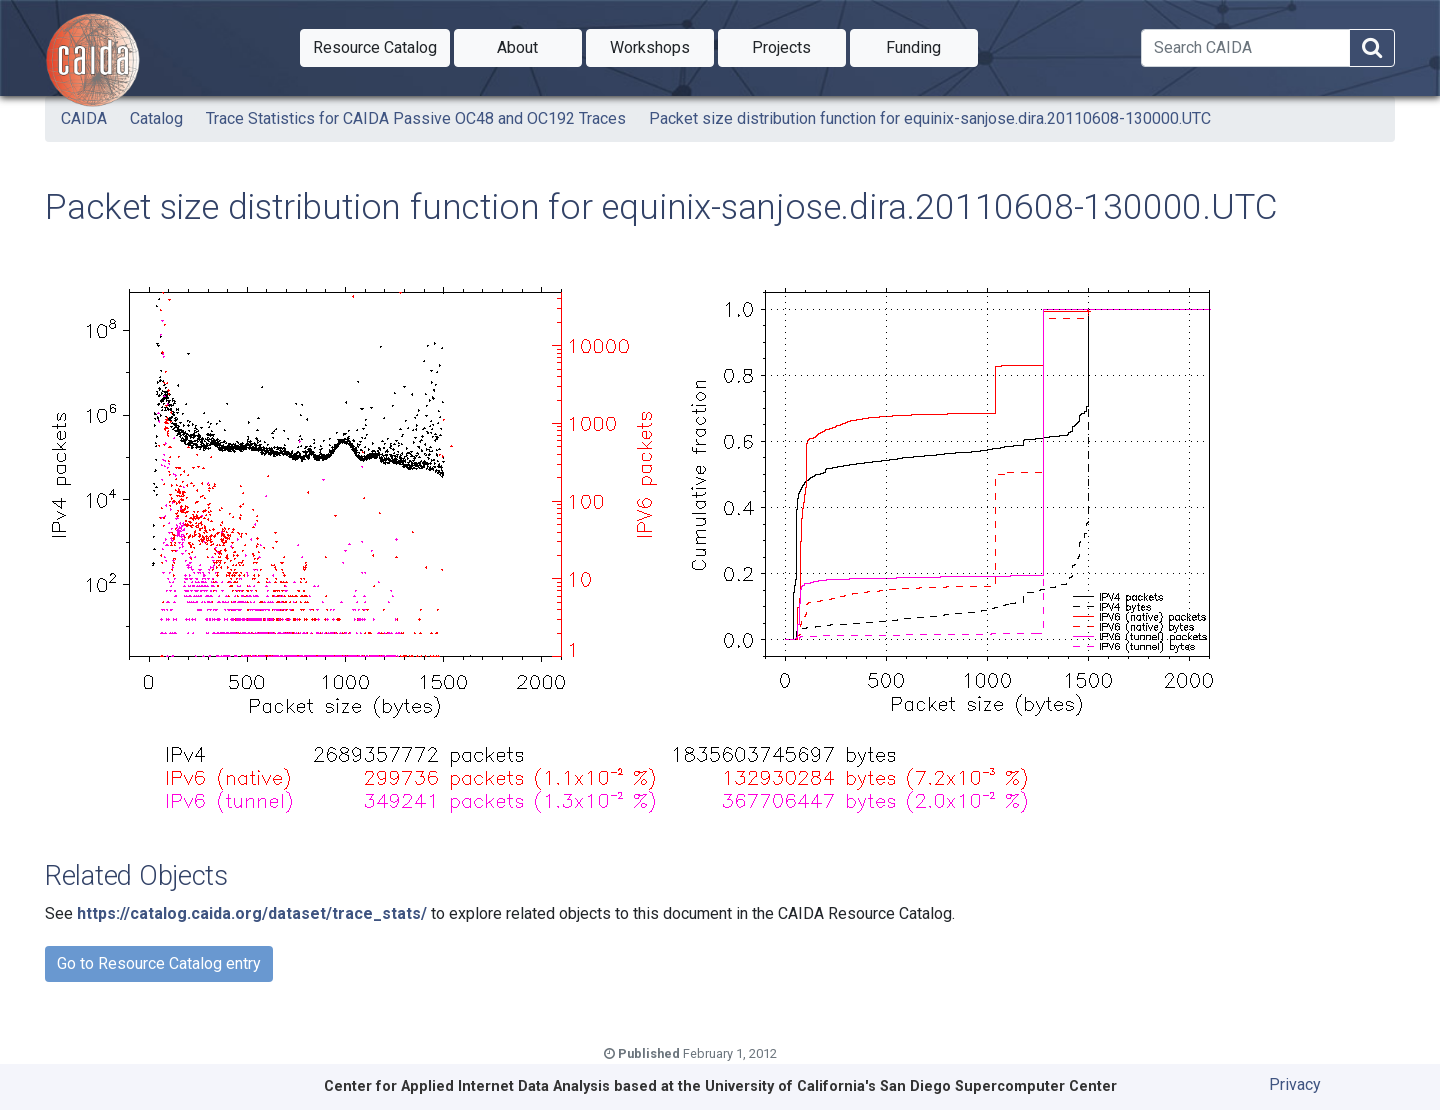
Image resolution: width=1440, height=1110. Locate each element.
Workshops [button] (662, 46)
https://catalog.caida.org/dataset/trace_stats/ (252, 913)
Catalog (156, 118)
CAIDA (84, 118)
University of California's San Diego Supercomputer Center (911, 1086)
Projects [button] (799, 46)
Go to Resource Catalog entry (159, 963)
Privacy (1295, 1084)
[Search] (1245, 48)
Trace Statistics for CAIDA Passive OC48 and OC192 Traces (416, 118)
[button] (375, 48)
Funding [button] (932, 46)
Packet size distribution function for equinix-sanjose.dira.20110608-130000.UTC (930, 118)
